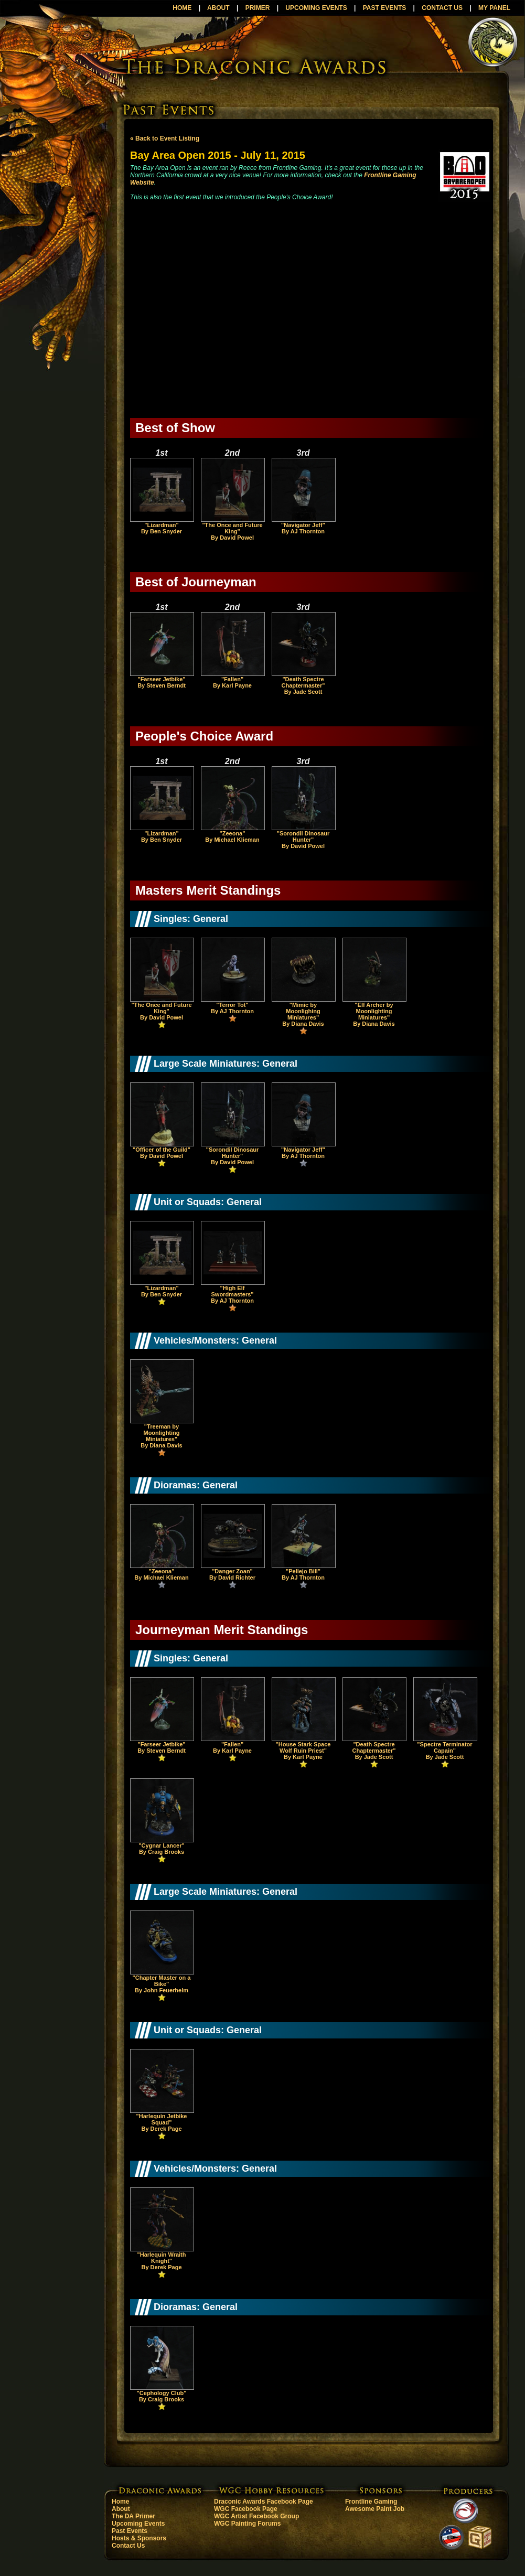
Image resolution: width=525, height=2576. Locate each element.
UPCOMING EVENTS (316, 8)
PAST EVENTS (384, 8)
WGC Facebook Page (245, 2509)
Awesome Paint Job (374, 2509)
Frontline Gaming (371, 2501)
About (121, 2509)
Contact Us (128, 2545)
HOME (182, 8)
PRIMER (257, 8)
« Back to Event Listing (164, 138)
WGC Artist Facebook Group (256, 2516)
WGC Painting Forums (247, 2523)
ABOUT (218, 8)
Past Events (129, 2531)
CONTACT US (442, 8)
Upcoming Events (138, 2523)
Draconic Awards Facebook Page (263, 2501)
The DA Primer (133, 2516)
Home (120, 2501)
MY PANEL (494, 8)
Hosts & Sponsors (139, 2538)
